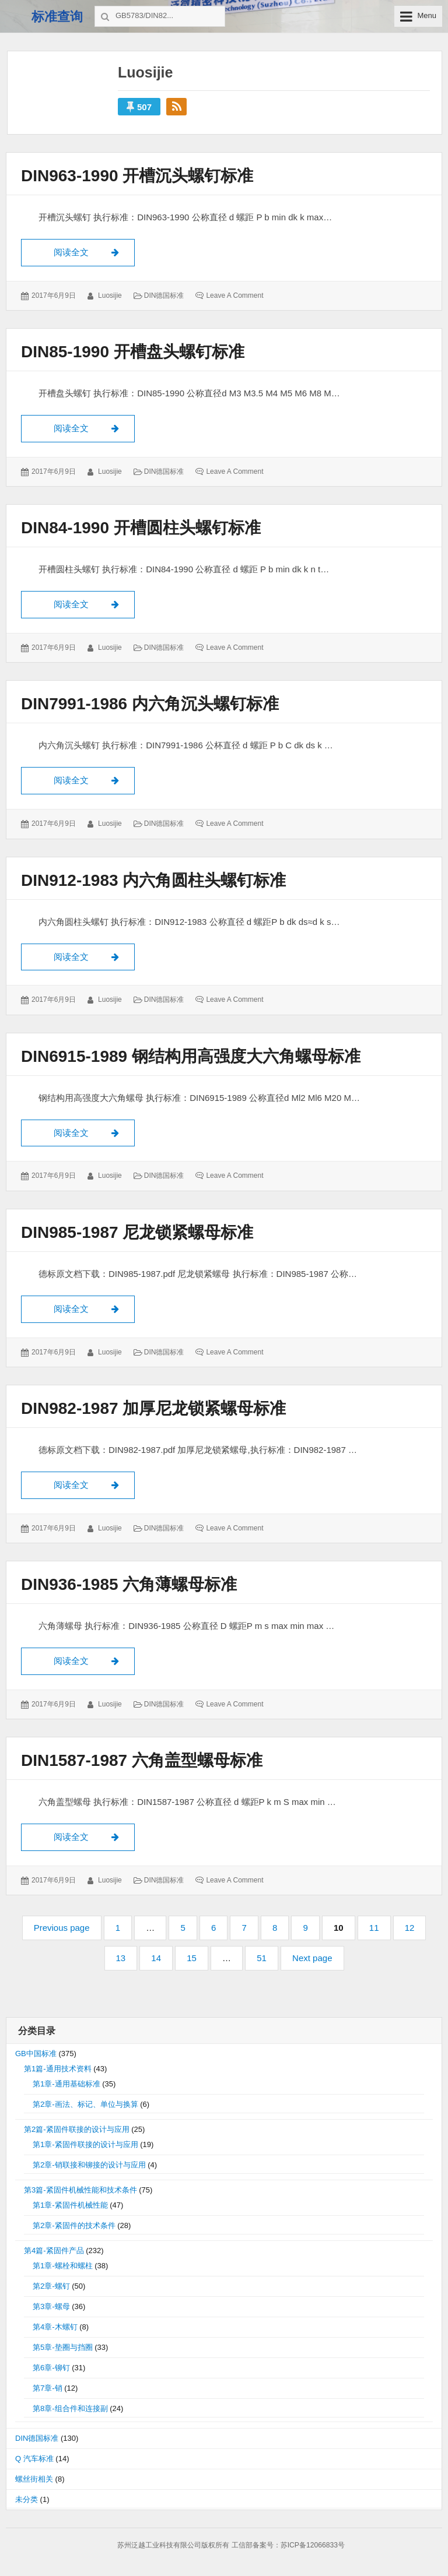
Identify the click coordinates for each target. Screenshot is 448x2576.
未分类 (26, 2500)
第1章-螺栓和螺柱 (63, 2266)
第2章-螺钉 (51, 2287)
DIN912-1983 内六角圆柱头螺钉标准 (153, 881)
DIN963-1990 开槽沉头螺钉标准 (137, 176)
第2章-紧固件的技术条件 (74, 2226)
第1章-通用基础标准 (66, 2085)
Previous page (62, 1929)
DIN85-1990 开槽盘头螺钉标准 (132, 352)
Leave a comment (234, 295)
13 (126, 1959)
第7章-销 (47, 2389)
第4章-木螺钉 (55, 2328)
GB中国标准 (36, 2054)
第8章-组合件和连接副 (70, 2409)
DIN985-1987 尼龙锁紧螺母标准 (137, 1233)
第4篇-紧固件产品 (54, 2251)
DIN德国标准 (164, 295)
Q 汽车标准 (34, 2459)
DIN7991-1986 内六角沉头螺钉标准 (150, 704)
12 (415, 1929)
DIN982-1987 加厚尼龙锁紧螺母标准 (153, 1409)
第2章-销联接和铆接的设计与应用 (89, 2166)
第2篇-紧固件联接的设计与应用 (77, 2130)
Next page (312, 1960)
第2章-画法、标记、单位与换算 (85, 2105)
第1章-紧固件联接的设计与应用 (85, 2145)
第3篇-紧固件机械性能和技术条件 (80, 2191)
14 (161, 1959)
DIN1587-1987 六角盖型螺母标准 (141, 1761)
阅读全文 (94, 251)
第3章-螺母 (51, 2307)
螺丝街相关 (34, 2480)
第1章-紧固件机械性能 (70, 2206)
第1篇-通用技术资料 (58, 2069)
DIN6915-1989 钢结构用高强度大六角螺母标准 (190, 1057)
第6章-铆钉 (51, 2368)
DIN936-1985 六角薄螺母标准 (129, 1585)
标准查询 (57, 16)
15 (197, 1959)
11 (379, 1929)
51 (267, 1959)
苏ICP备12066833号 (313, 2546)
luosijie (110, 295)
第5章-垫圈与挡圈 (63, 2348)
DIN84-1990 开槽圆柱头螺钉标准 (141, 528)
